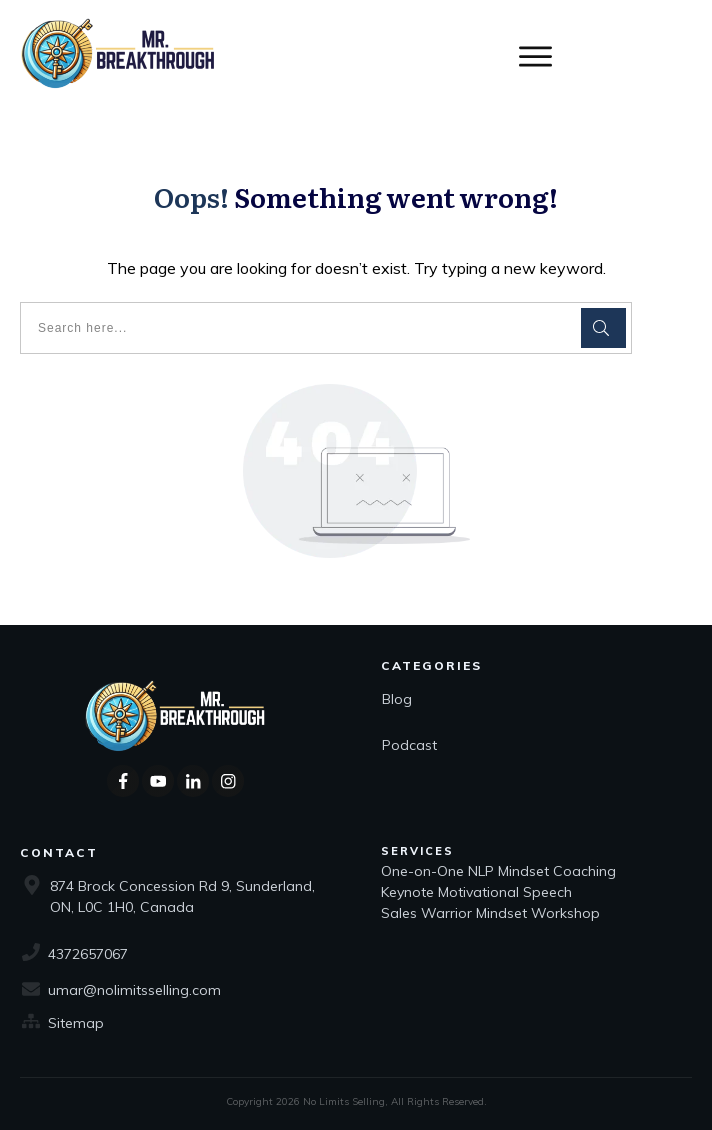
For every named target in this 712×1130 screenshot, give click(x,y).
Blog (397, 699)
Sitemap (76, 1023)
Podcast (409, 745)
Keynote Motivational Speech (478, 892)
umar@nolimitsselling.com (134, 990)
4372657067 (88, 954)
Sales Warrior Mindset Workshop (490, 913)
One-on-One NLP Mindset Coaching (500, 871)
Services (417, 851)
